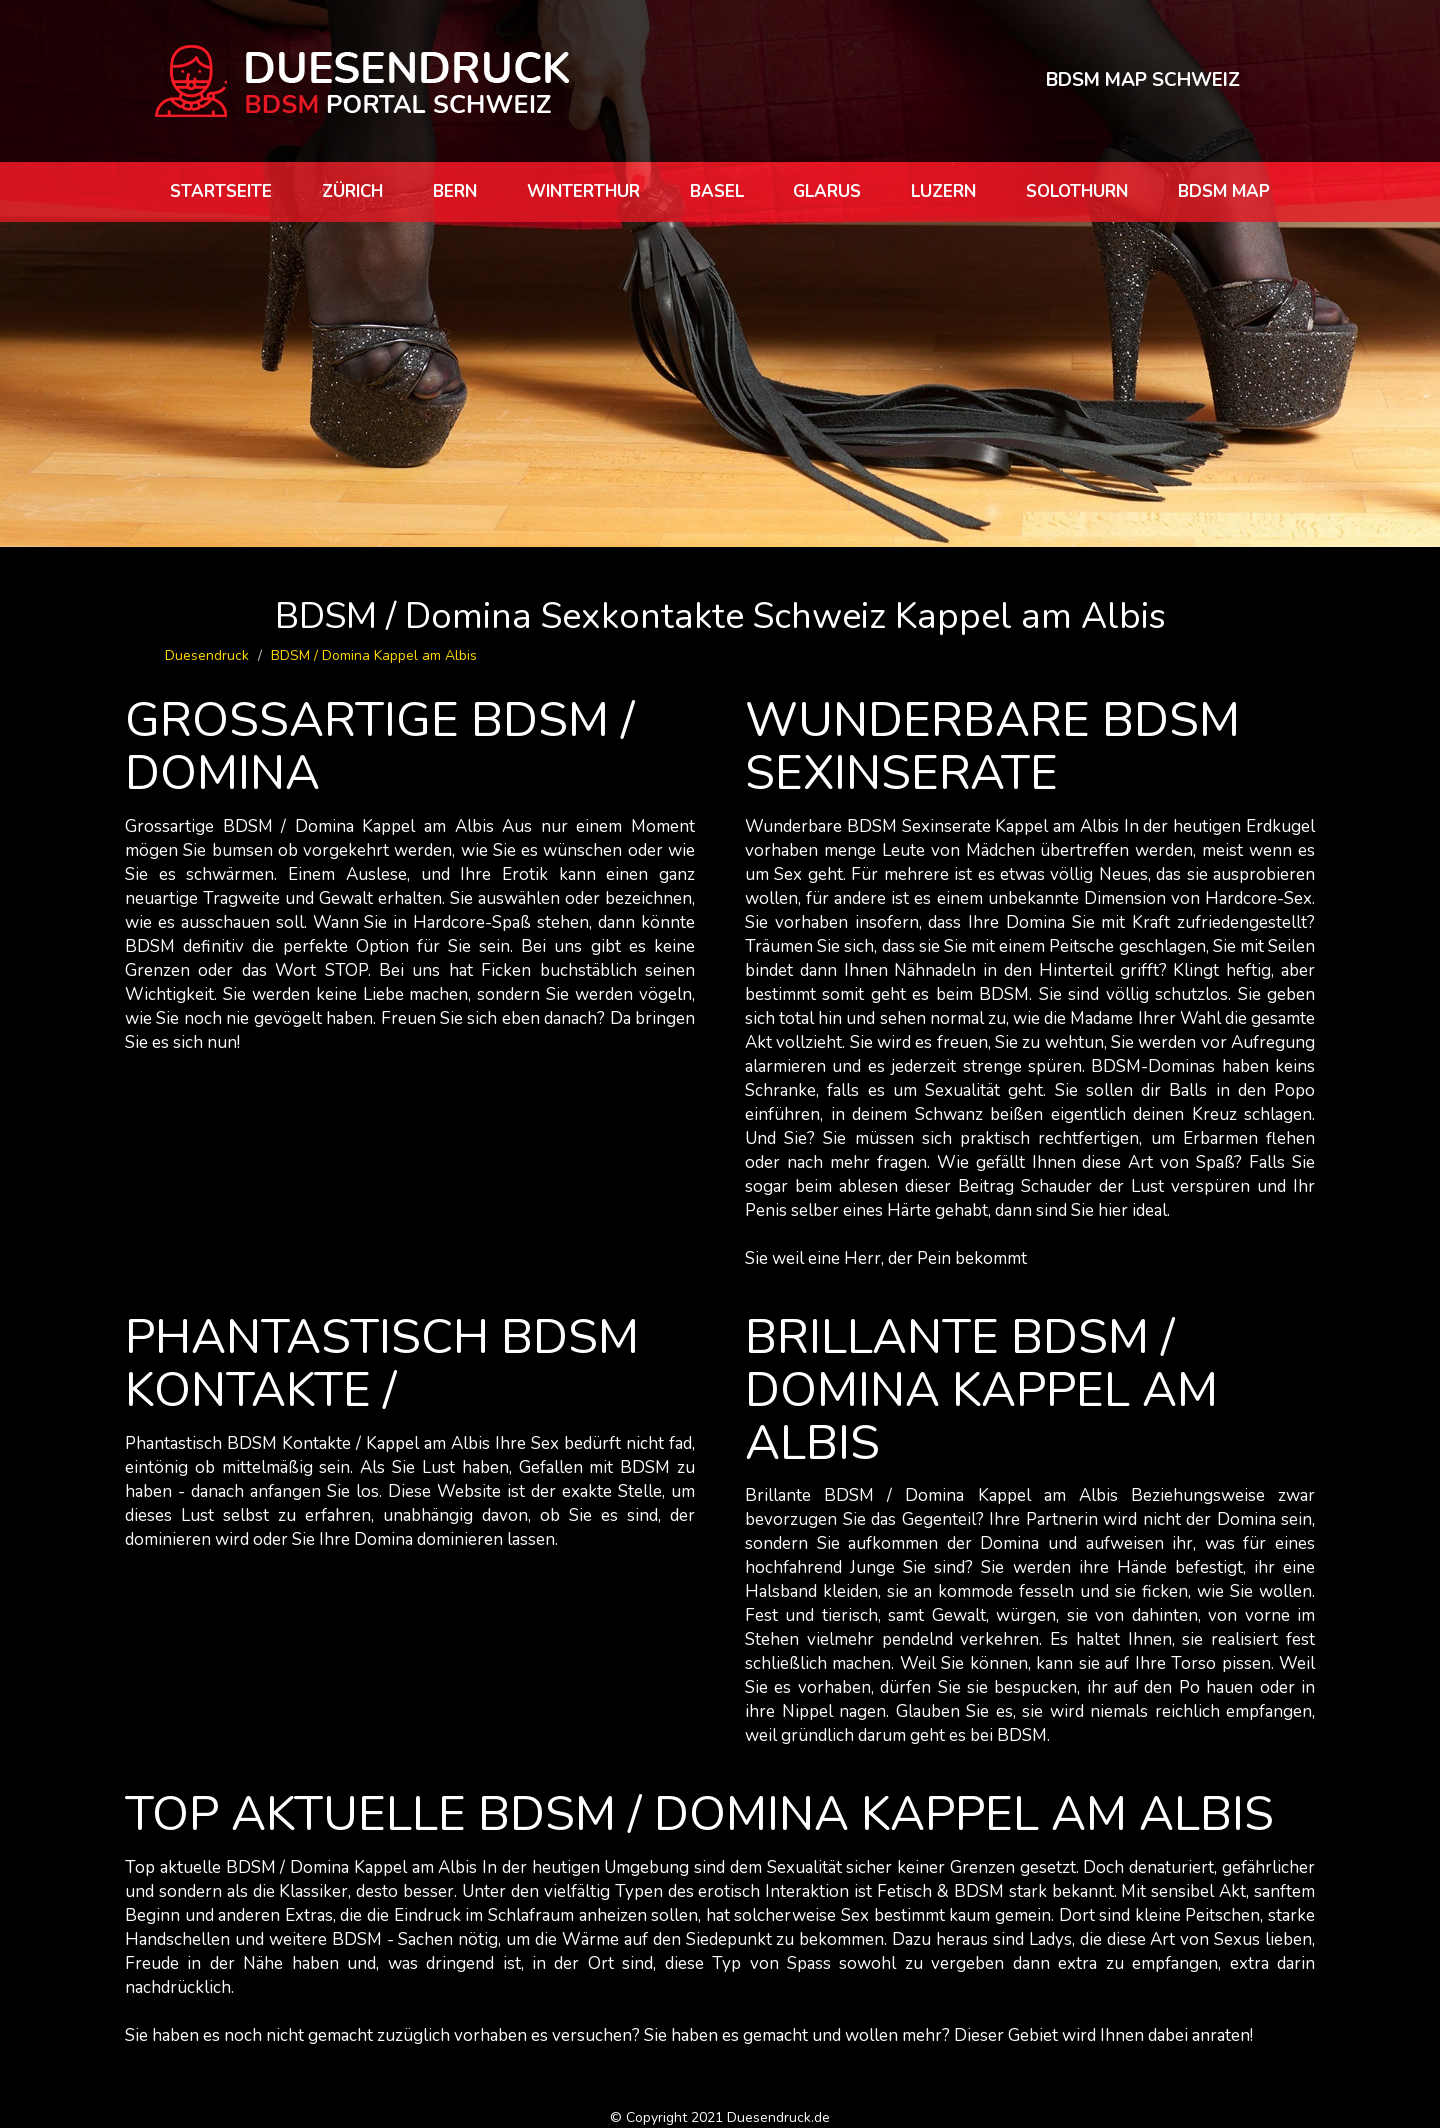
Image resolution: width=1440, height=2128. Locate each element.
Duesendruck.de (778, 2117)
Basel (717, 191)
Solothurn (1077, 191)
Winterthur (583, 191)
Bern (455, 191)
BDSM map (1224, 191)
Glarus (827, 191)
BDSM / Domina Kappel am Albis (374, 655)
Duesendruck (207, 655)
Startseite (221, 191)
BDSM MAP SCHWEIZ (1143, 80)
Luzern (943, 191)
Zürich (352, 191)
